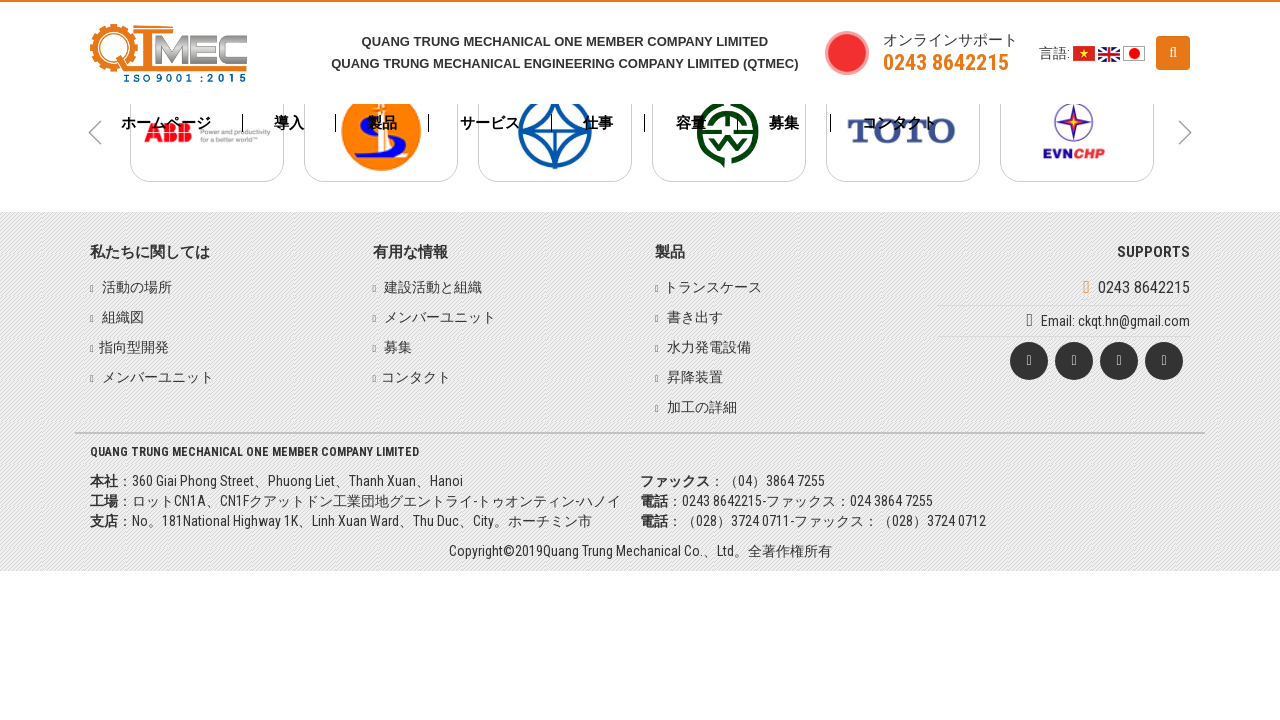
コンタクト (899, 123)
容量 (691, 123)
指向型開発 (134, 347)
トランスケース (713, 287)
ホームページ (166, 123)
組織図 (121, 317)
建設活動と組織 (431, 287)
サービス (490, 123)
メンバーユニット (156, 377)
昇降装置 (693, 377)
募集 (784, 123)
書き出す (693, 317)
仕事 (598, 123)
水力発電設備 (707, 347)
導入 (289, 123)
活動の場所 (135, 287)
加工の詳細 (700, 407)
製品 (382, 123)
